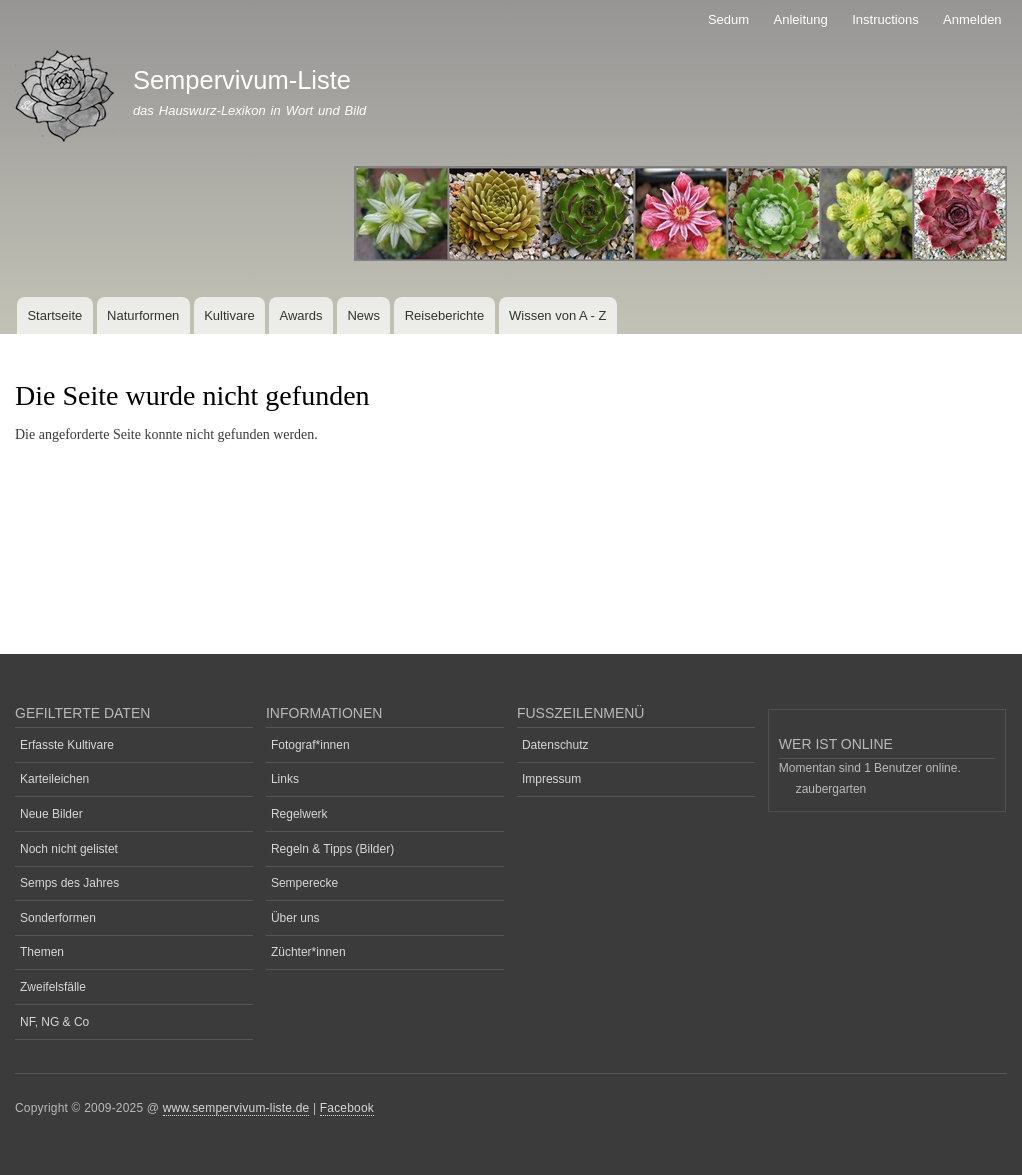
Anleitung (801, 19)
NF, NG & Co (54, 1022)
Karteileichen (54, 779)
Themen (42, 952)
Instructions (885, 19)
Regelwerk (299, 814)
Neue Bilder (51, 814)
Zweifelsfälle (53, 987)
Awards (300, 315)
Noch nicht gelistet (69, 849)
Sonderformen (58, 918)
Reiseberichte (445, 315)
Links (285, 779)
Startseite (54, 315)
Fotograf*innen (310, 745)
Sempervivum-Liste (242, 80)
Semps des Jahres (69, 883)
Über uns (295, 918)
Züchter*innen (308, 952)
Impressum (551, 779)
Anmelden (972, 19)
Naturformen (143, 315)
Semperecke (304, 883)
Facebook (347, 1108)
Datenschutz (555, 745)
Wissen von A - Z (558, 315)
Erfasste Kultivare (67, 745)
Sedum (728, 19)
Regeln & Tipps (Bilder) (332, 849)
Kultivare (229, 315)
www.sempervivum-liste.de (236, 1108)
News (363, 315)
